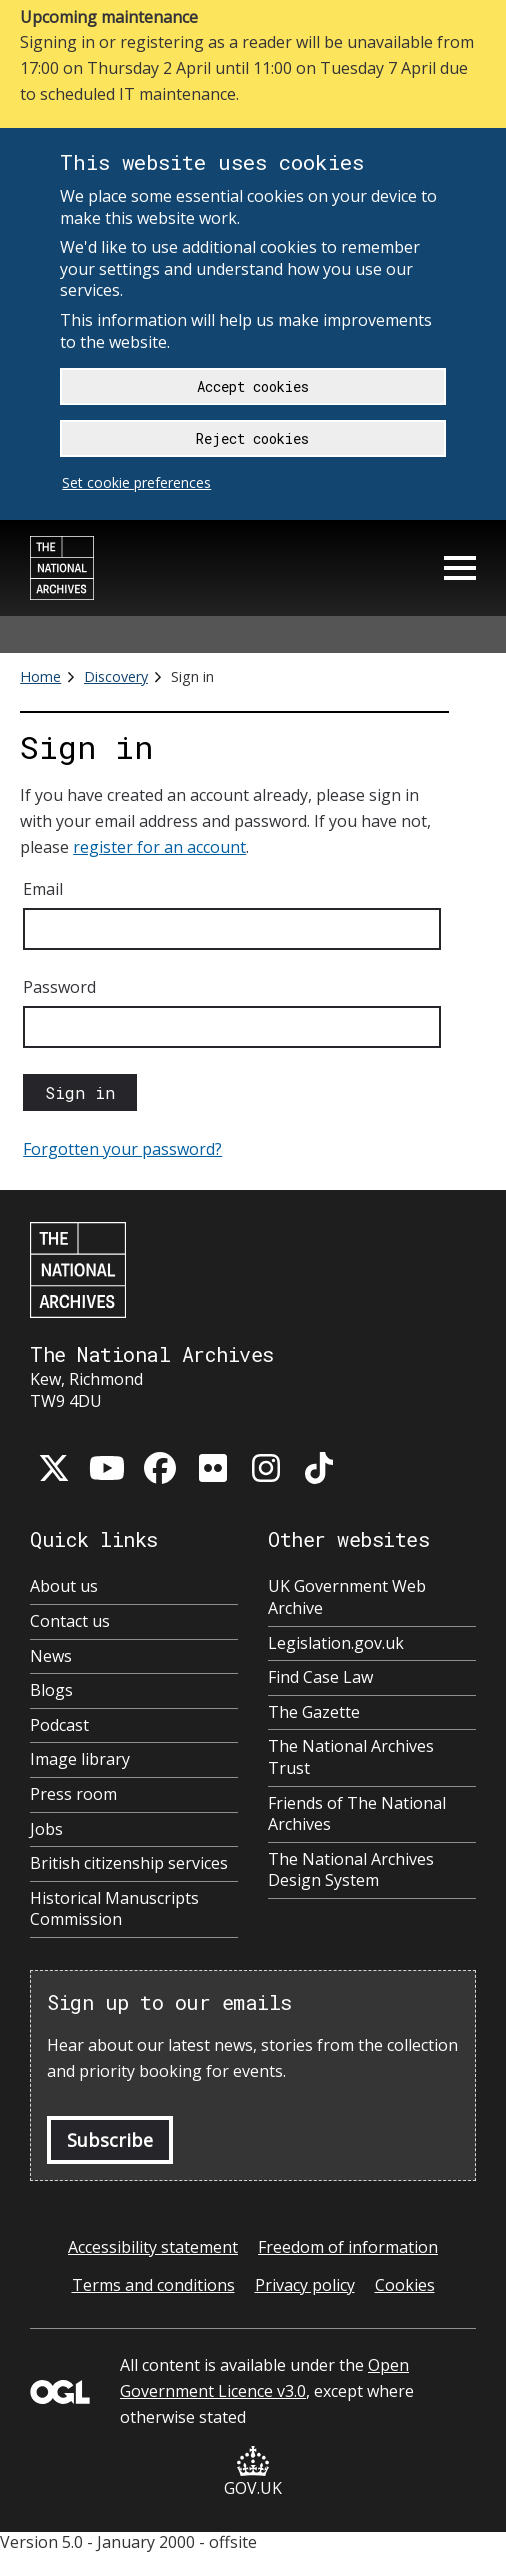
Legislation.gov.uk (336, 1643)
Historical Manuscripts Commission (114, 1909)
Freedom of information (348, 2247)
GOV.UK (253, 2472)
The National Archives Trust (351, 1757)
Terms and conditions (153, 2285)
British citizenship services (129, 1863)
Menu (460, 568)
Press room (73, 1794)
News (51, 1656)
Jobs (46, 1829)
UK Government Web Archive (347, 1597)
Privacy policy (305, 2285)
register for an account (159, 847)
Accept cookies (253, 386)
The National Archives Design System (351, 1870)
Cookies (405, 2285)
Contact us (70, 1621)
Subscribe (110, 2140)
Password (59, 987)
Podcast (59, 1725)
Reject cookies (252, 438)
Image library (80, 1759)
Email (43, 889)
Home (40, 676)
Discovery (116, 676)
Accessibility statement (153, 2247)
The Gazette (314, 1712)
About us (64, 1586)
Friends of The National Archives (357, 1814)
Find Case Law (320, 1677)
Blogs (51, 1690)
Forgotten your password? (122, 1149)
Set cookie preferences (136, 482)
